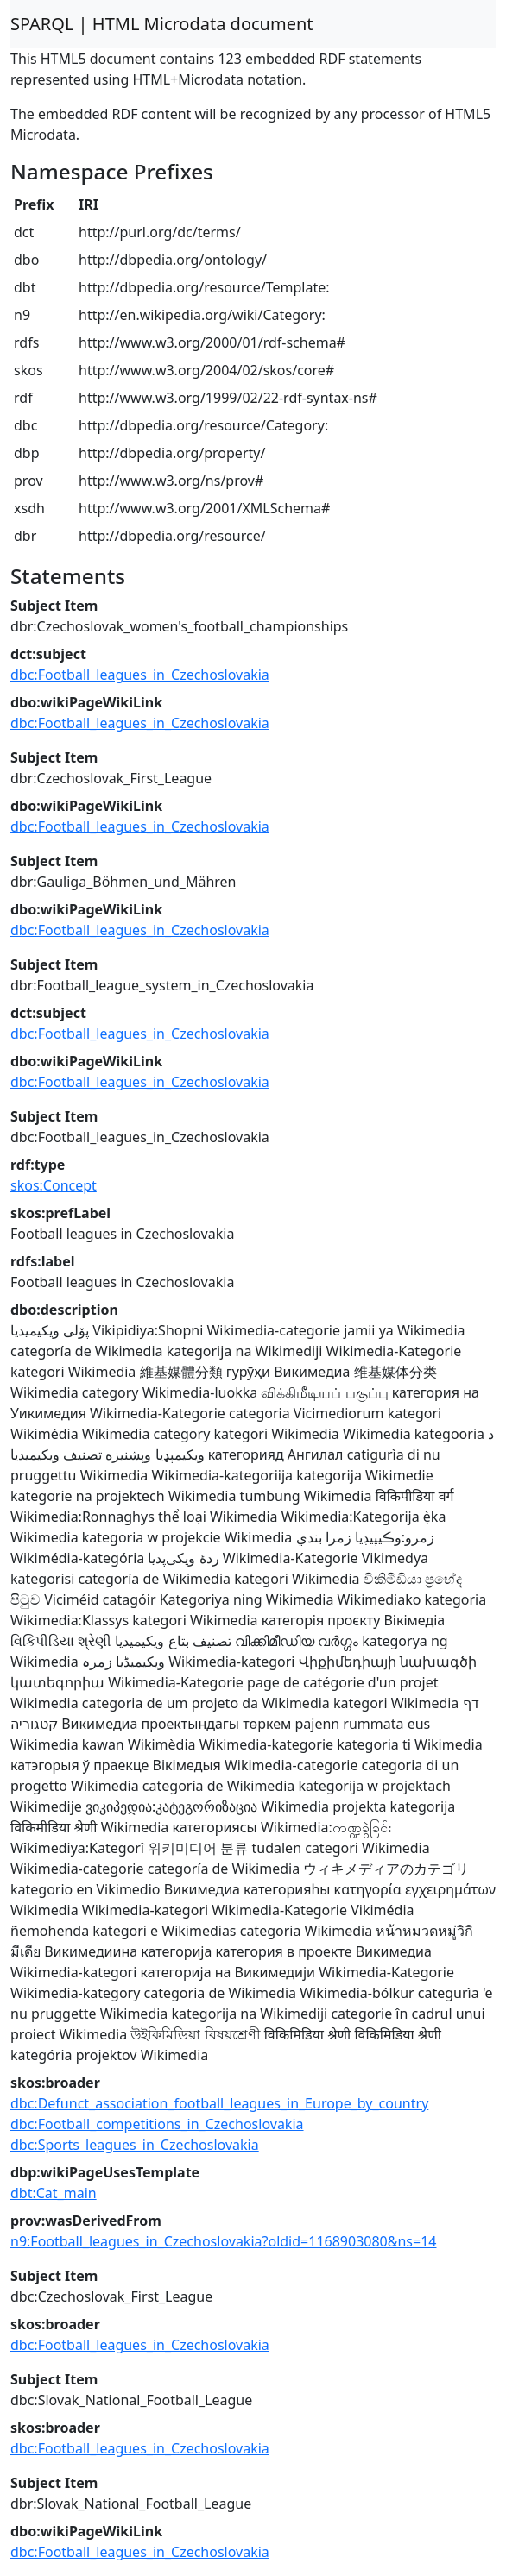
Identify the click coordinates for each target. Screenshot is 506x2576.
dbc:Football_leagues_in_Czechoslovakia (139, 674)
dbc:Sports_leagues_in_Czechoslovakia (134, 2144)
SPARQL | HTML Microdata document (161, 23)
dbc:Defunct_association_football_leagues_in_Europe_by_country (219, 2103)
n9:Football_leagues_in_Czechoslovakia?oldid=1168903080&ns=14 (223, 2241)
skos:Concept (53, 1185)
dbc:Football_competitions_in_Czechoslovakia (157, 2123)
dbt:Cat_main (53, 2192)
